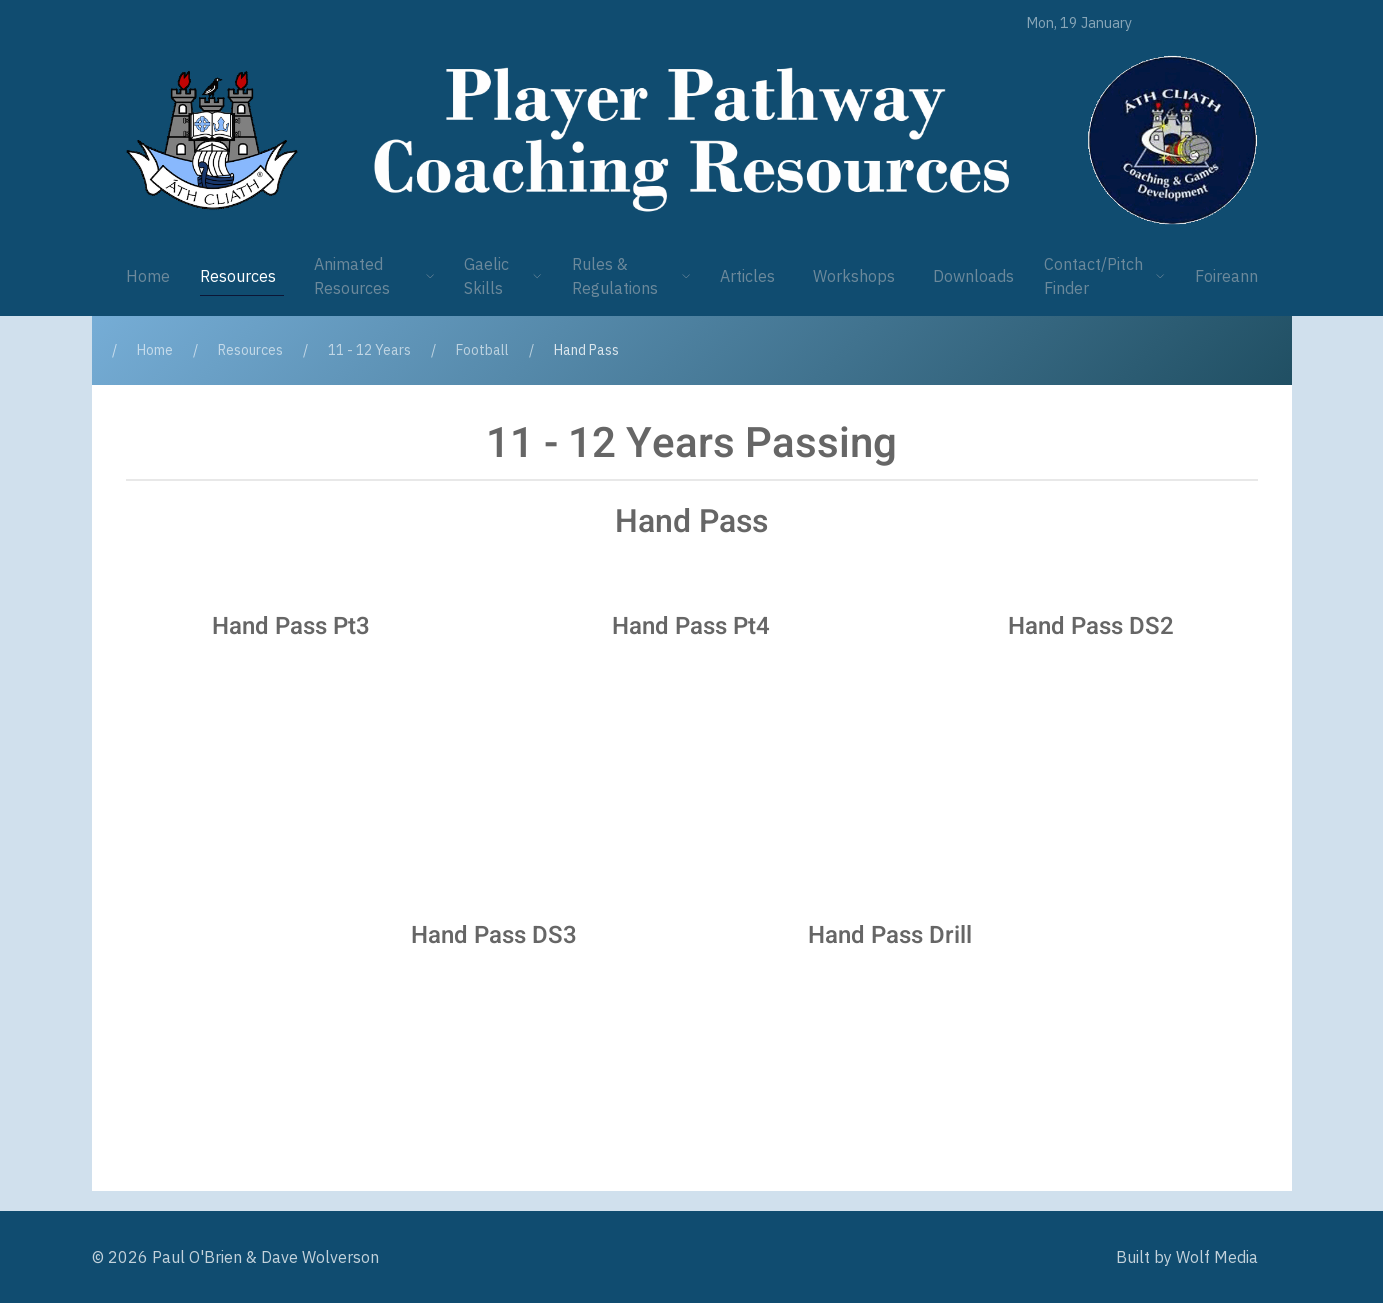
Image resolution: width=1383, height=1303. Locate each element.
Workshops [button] (854, 276)
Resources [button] (238, 276)
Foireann (1226, 276)
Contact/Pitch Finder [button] (1104, 276)
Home (148, 276)
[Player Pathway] (212, 140)
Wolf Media (1217, 1257)
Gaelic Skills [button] (502, 276)
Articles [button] (747, 276)
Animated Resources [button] (374, 276)
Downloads (973, 276)
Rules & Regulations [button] (631, 276)
